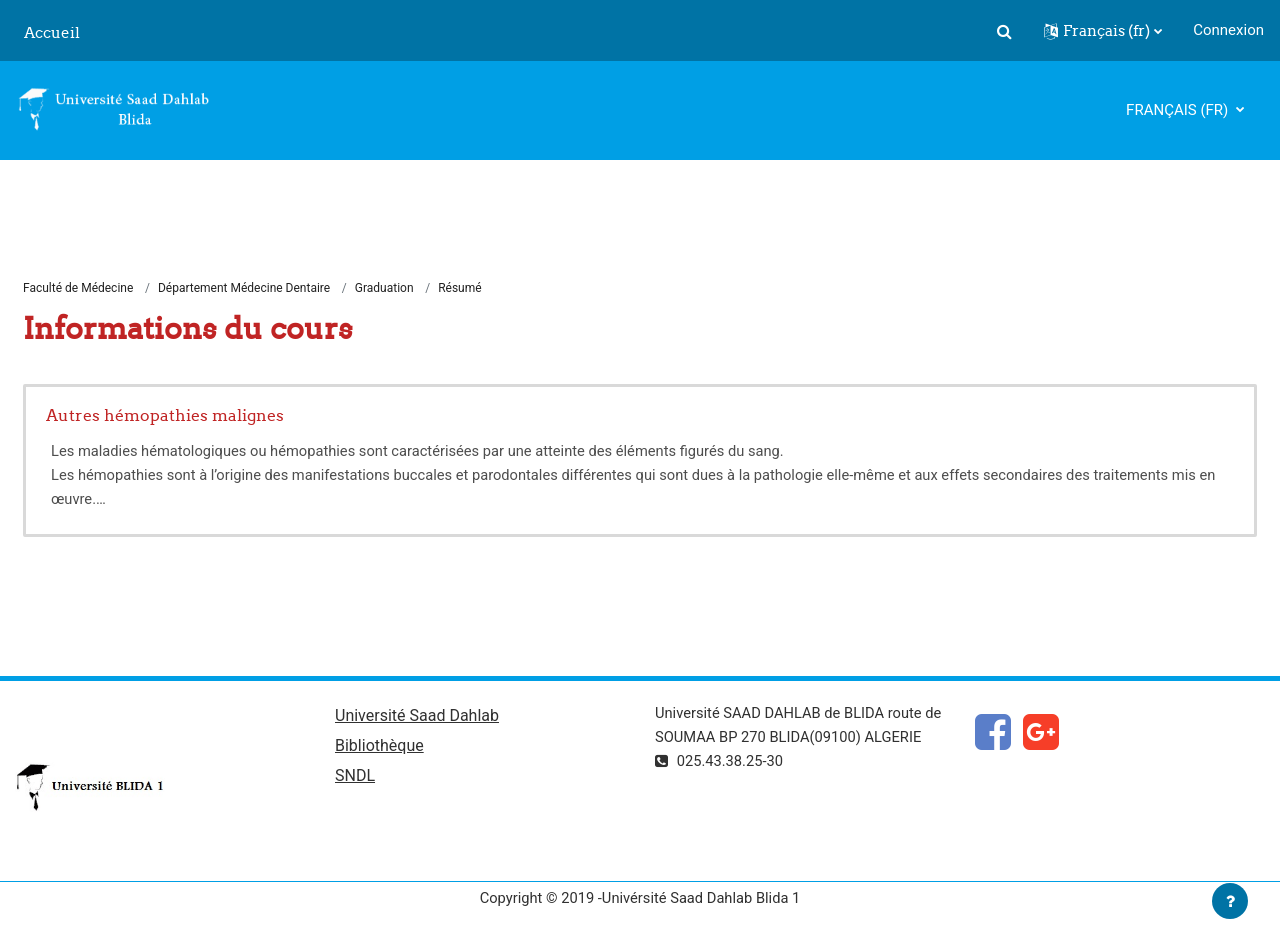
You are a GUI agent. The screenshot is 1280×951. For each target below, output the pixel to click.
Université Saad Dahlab (417, 716)
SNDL (355, 777)
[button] (1004, 31)
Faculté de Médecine (78, 288)
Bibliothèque (379, 747)
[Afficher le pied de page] (1230, 901)
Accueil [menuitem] (52, 32)
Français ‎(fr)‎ (1179, 110)
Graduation (384, 288)
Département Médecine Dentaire (244, 288)
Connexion (1228, 30)
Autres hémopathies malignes (165, 416)
